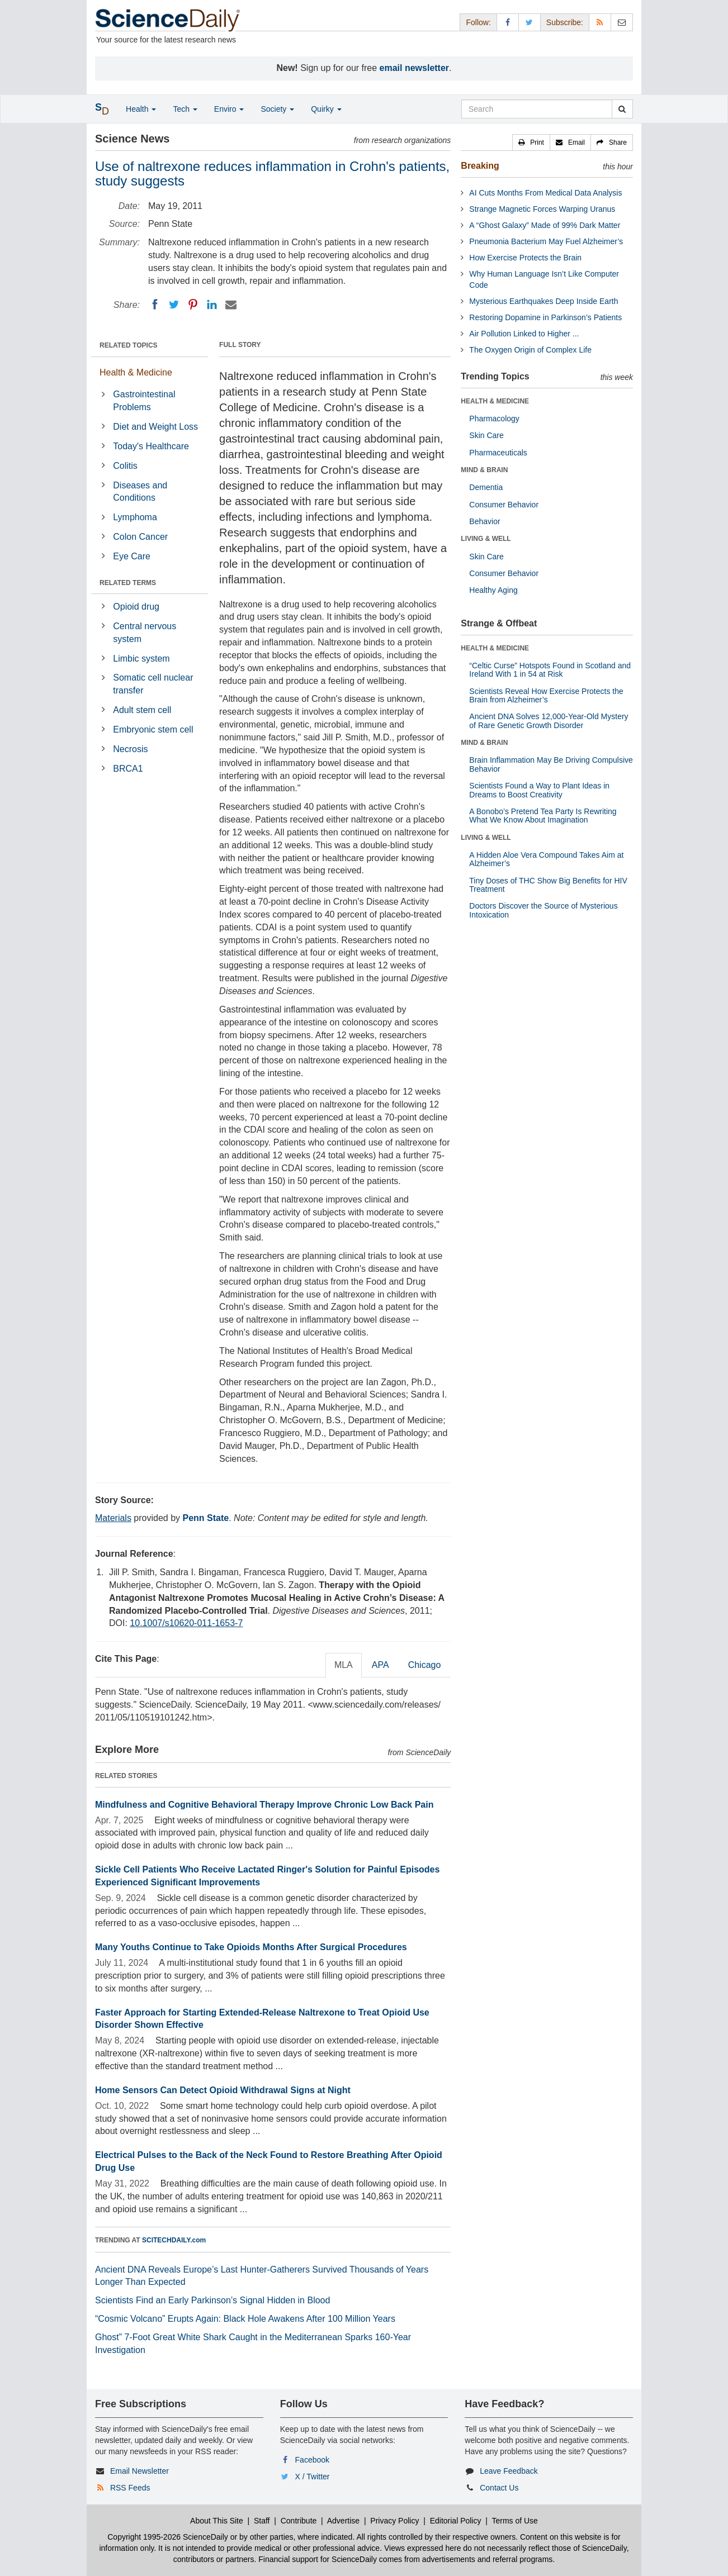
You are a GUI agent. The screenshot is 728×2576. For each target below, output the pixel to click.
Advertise (343, 2520)
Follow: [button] (478, 22)
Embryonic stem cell (153, 729)
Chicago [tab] (424, 1665)
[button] (531, 142)
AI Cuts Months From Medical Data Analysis (545, 192)
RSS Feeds (130, 2487)
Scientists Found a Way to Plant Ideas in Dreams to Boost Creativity (539, 790)
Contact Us (499, 2487)
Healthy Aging (493, 590)
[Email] (231, 304)
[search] (622, 108)
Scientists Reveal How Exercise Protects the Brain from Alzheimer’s (546, 695)
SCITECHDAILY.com (174, 2240)
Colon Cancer (140, 536)
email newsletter (415, 68)
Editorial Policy (455, 2520)
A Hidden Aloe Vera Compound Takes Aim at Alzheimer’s (546, 859)
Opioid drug (136, 606)
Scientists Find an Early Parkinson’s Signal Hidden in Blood (212, 2300)
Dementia (486, 487)
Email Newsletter (139, 2470)
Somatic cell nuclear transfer (153, 684)
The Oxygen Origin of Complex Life (530, 349)
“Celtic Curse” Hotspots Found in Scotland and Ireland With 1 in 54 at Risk (550, 669)
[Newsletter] (622, 22)
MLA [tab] (343, 1665)
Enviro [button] (229, 108)
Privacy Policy (394, 2520)
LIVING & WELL (485, 539)
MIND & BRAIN (484, 470)
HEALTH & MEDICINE (495, 401)
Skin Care (486, 435)
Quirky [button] (326, 108)
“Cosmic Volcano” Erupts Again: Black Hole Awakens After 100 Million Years (245, 2318)
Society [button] (277, 108)
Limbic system (141, 658)
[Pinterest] (193, 304)
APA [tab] (380, 1665)
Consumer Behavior (503, 504)
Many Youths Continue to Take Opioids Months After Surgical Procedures (251, 1947)
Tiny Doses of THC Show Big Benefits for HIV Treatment (548, 884)
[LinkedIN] (212, 304)
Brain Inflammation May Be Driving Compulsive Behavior (551, 764)
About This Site (216, 2520)
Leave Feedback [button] (509, 2470)
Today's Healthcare (151, 446)
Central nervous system (144, 632)
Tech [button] (185, 108)
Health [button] (141, 108)
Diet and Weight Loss (155, 426)
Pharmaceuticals (498, 452)
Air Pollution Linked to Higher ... (524, 333)
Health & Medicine (136, 372)
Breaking (480, 165)
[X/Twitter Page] (529, 22)
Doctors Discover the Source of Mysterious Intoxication (543, 910)
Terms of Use (514, 2520)
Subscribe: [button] (564, 22)
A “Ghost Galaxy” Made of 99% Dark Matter (544, 225)
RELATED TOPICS (129, 345)
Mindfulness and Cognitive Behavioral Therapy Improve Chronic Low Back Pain (264, 1804)
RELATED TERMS (128, 583)
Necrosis (130, 749)
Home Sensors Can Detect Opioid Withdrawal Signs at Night (223, 2090)
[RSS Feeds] (600, 22)
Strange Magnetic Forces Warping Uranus (542, 209)
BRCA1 (128, 768)
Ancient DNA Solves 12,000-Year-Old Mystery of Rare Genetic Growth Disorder (548, 720)
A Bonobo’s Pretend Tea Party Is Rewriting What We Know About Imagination (542, 815)
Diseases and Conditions (140, 492)
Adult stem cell (142, 710)
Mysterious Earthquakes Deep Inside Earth (543, 301)
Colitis (125, 465)
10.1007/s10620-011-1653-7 (186, 1623)
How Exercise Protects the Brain (525, 257)
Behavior (484, 521)
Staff (262, 2520)
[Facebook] (155, 304)
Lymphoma (135, 517)
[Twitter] (174, 304)
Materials (113, 1518)
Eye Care (131, 556)
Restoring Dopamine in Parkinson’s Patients (545, 317)
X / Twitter (312, 2476)
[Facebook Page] (508, 22)
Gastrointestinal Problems (144, 400)
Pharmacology (494, 418)
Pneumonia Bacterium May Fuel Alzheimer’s (546, 241)
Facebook (312, 2459)
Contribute (299, 2520)
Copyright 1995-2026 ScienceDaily (167, 2536)
